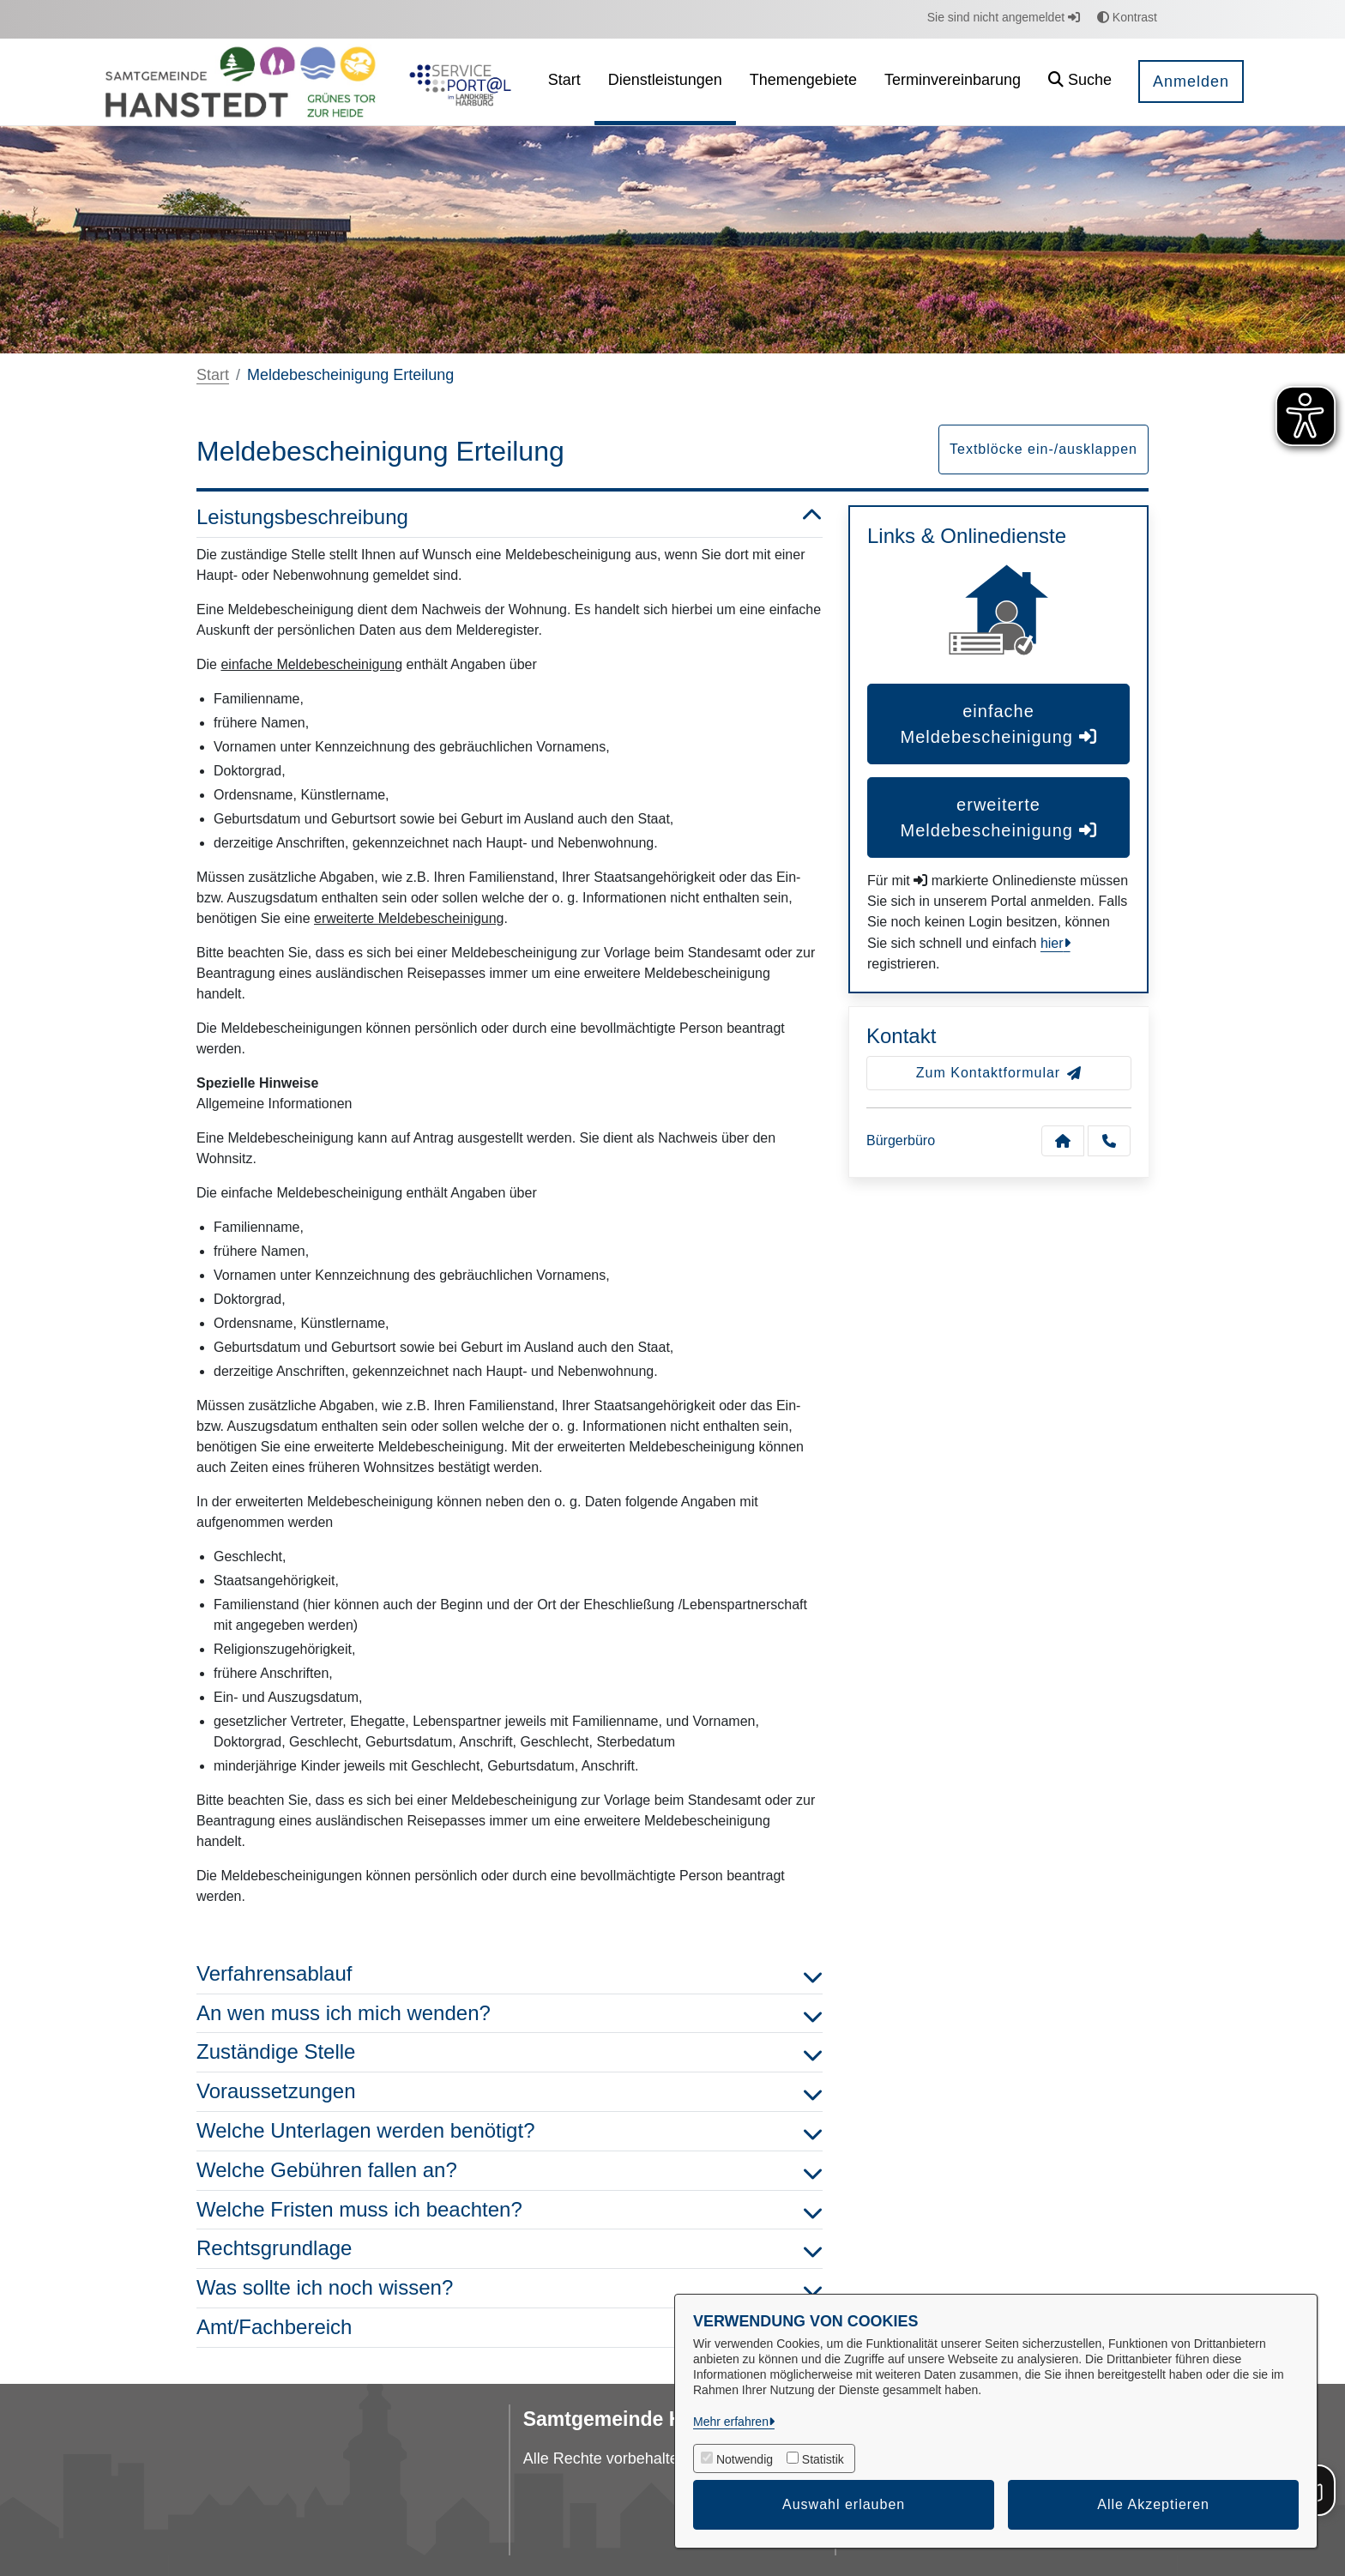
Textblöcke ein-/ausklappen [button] (1043, 449)
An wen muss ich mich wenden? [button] (509, 2013)
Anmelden (1191, 81)
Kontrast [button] (1127, 17)
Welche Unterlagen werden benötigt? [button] (509, 2131)
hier (1052, 943)
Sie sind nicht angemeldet (1003, 17)
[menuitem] (564, 82)
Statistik (823, 2459)
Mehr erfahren (731, 2421)
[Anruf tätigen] (1109, 1140)
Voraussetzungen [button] (509, 2091)
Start (212, 374)
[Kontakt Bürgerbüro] (1062, 1140)
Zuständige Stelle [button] (509, 2052)
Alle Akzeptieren (1153, 2504)
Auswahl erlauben (843, 2504)
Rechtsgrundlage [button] (509, 2248)
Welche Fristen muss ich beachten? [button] (509, 2210)
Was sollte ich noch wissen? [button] (509, 2288)
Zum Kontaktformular (999, 1072)
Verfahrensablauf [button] (509, 1974)
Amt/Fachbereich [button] (509, 2327)
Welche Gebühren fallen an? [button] (509, 2170)
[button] (1079, 82)
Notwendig (744, 2459)
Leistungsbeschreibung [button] (509, 517)
